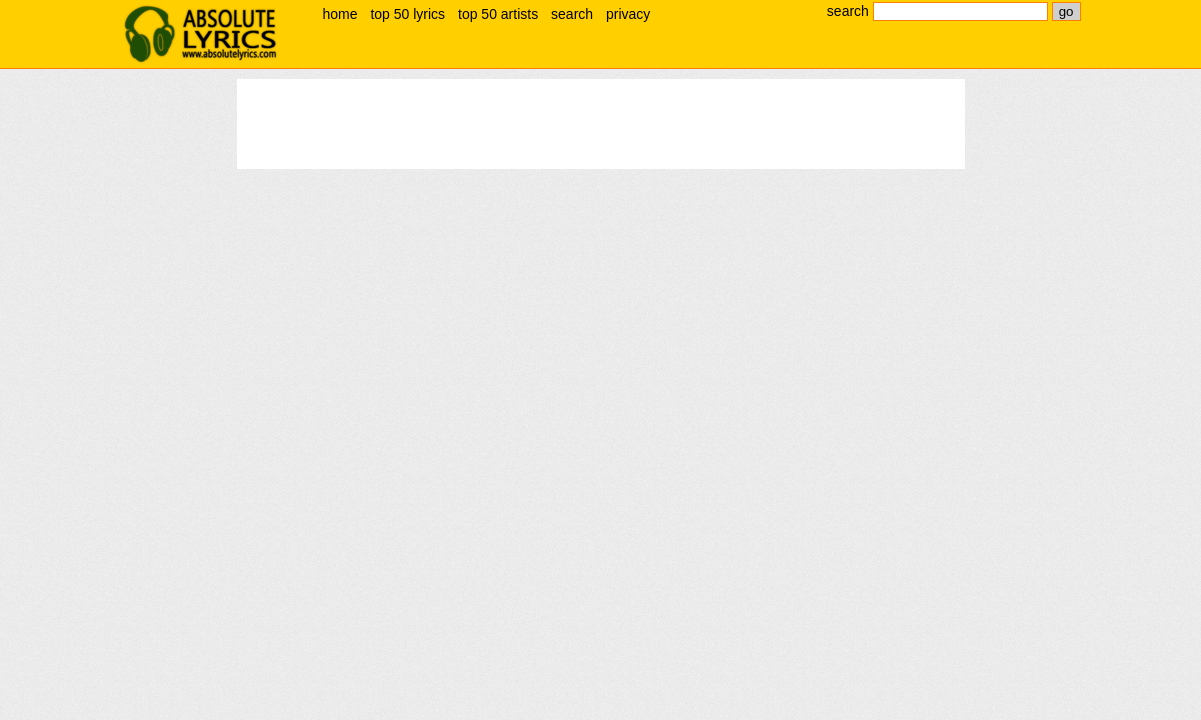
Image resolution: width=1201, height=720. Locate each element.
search (572, 14)
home (340, 14)
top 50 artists (498, 14)
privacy (628, 14)
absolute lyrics (201, 34)
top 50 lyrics (407, 14)
